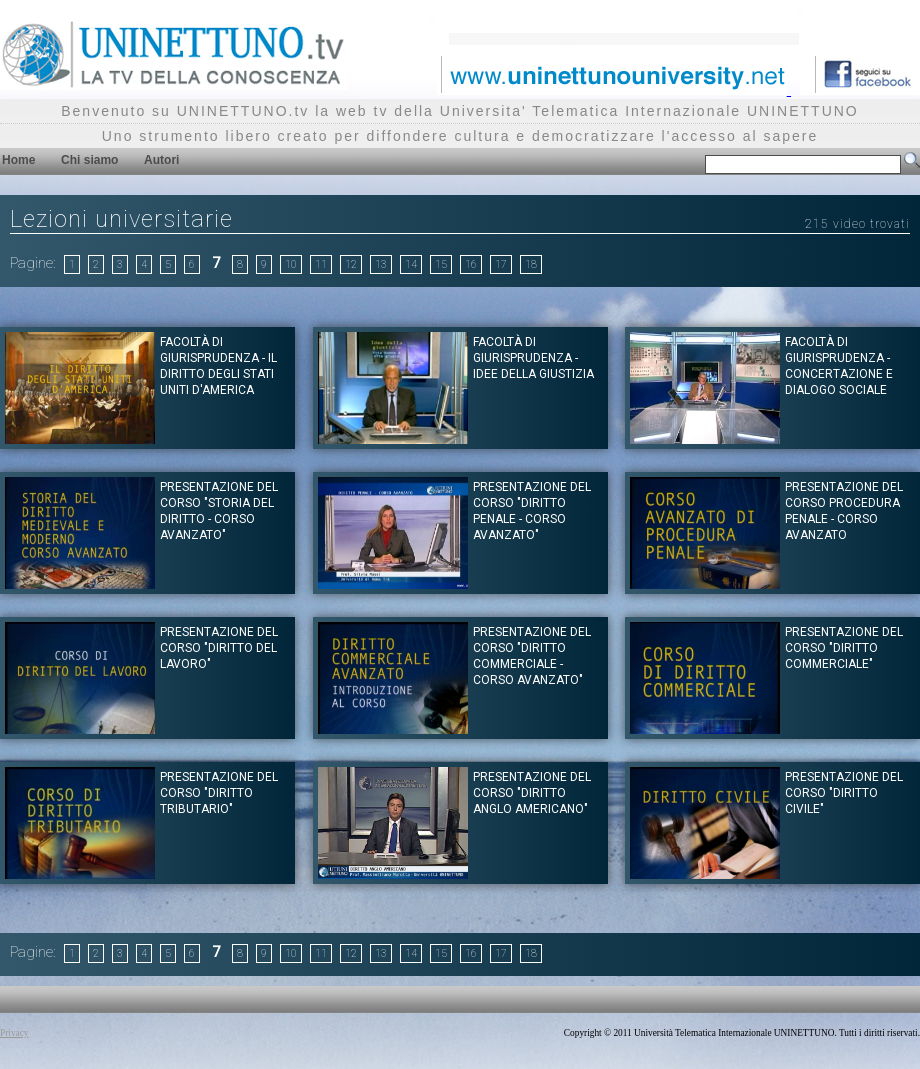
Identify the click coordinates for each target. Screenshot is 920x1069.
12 (351, 264)
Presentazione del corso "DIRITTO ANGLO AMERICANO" (532, 793)
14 (411, 264)
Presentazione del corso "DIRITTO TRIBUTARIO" (219, 793)
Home (18, 160)
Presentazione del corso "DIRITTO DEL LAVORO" (219, 648)
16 (471, 264)
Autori (161, 160)
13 (381, 264)
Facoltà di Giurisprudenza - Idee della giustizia (533, 358)
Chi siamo (89, 160)
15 (441, 264)
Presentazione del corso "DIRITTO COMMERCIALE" (844, 648)
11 (321, 264)
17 (501, 264)
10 (291, 264)
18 (531, 264)
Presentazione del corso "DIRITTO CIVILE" (844, 793)
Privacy (14, 1033)
